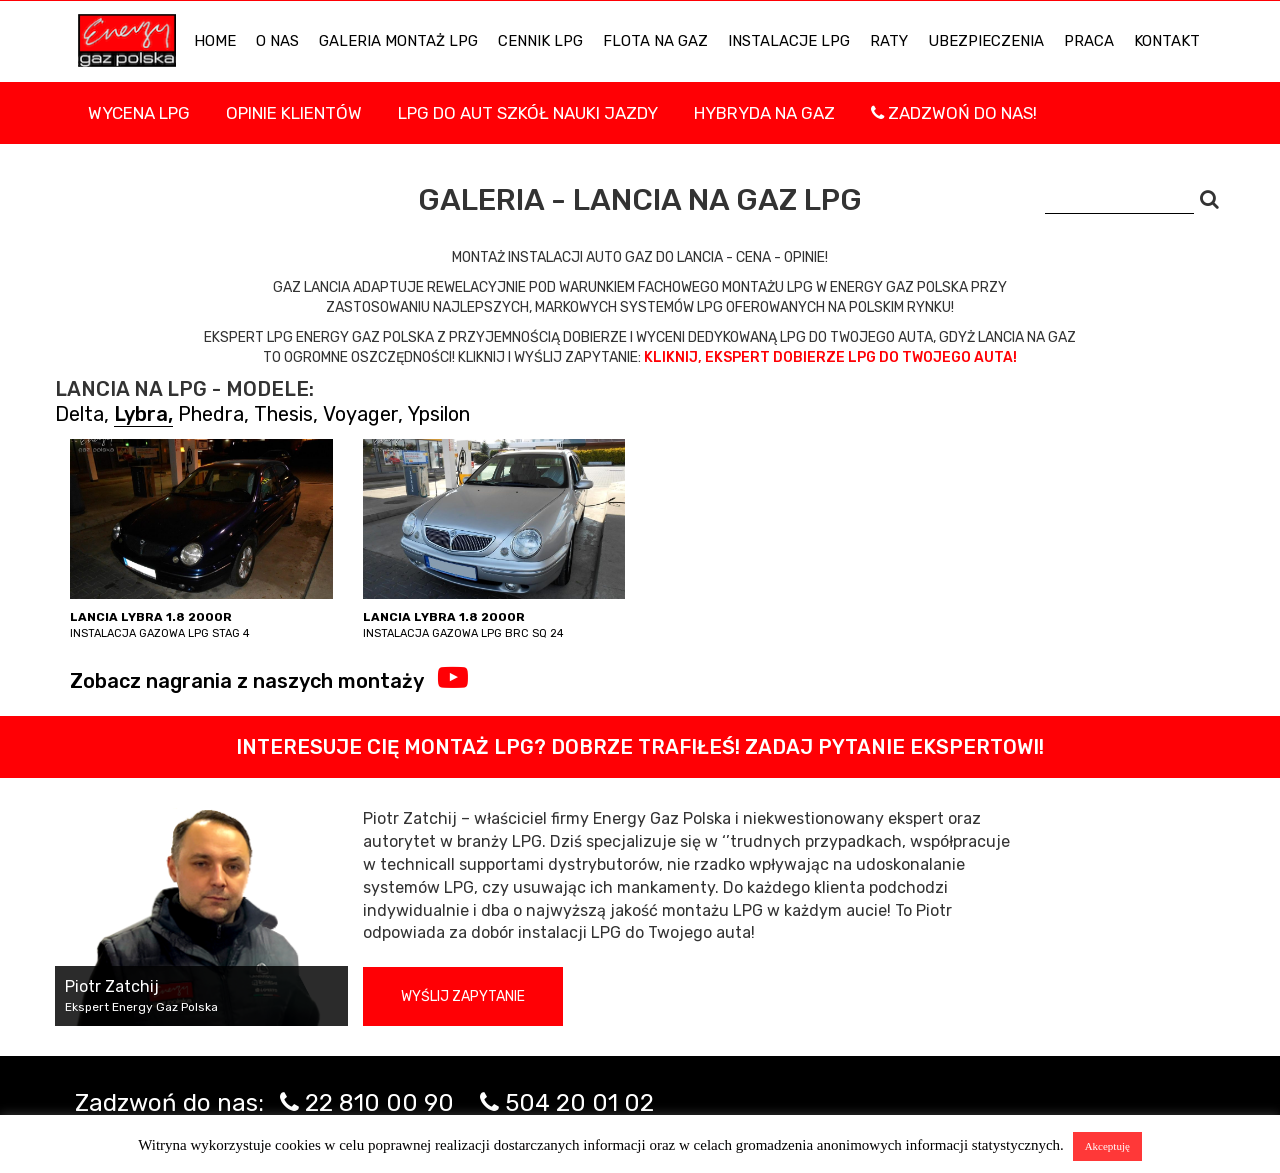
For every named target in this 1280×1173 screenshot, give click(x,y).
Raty (889, 41)
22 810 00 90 (379, 1103)
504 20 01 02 (579, 1103)
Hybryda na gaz (764, 113)
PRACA (1089, 41)
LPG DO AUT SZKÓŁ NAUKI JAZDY (528, 113)
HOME (215, 41)
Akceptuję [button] (1107, 1146)
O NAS (277, 41)
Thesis (283, 414)
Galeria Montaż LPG (398, 41)
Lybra (141, 414)
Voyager (360, 414)
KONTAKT (1167, 41)
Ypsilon (439, 414)
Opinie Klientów (294, 113)
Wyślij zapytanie (463, 996)
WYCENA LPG (139, 113)
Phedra (211, 414)
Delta (79, 414)
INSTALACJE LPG (789, 41)
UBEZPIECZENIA (986, 41)
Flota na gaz (655, 41)
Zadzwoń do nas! (954, 113)
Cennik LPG (540, 41)
